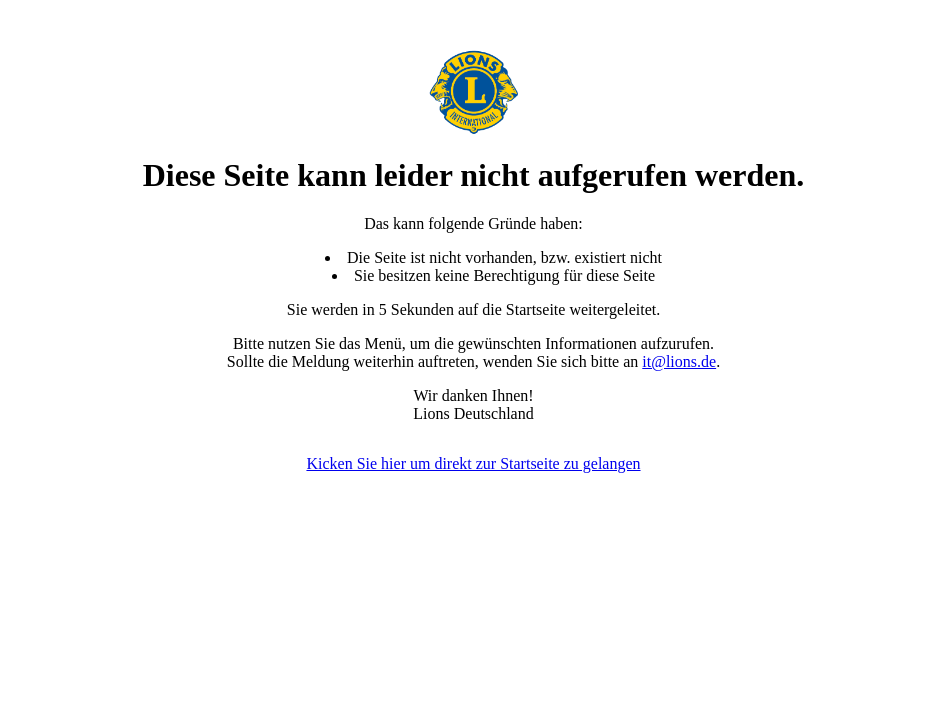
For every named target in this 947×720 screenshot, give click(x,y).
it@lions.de (679, 361)
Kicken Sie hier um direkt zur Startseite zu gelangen (473, 463)
